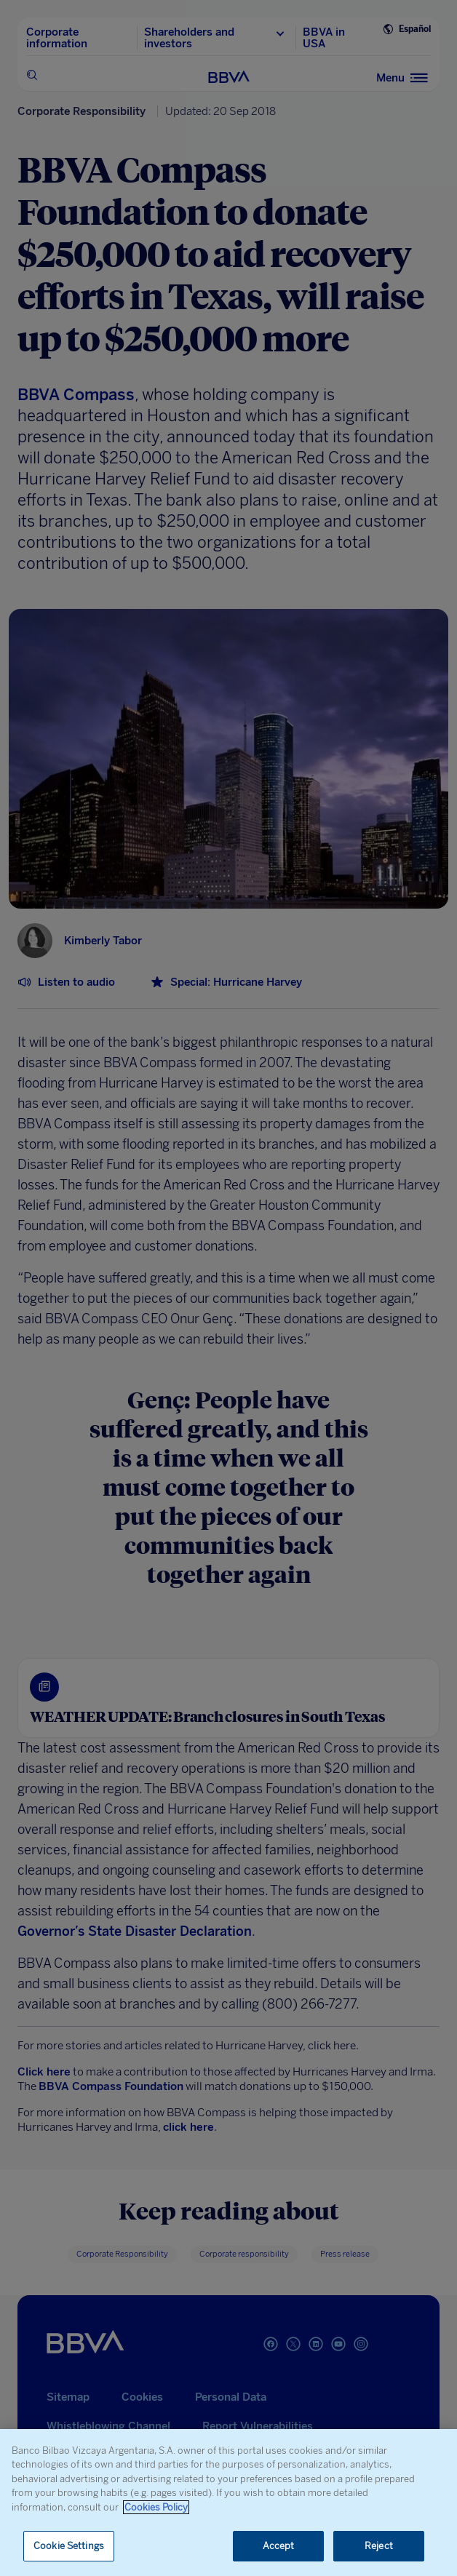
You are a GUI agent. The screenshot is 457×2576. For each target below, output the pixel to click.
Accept (279, 2545)
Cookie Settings (68, 2545)
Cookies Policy (156, 2507)
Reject (379, 2545)
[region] (228, 2502)
